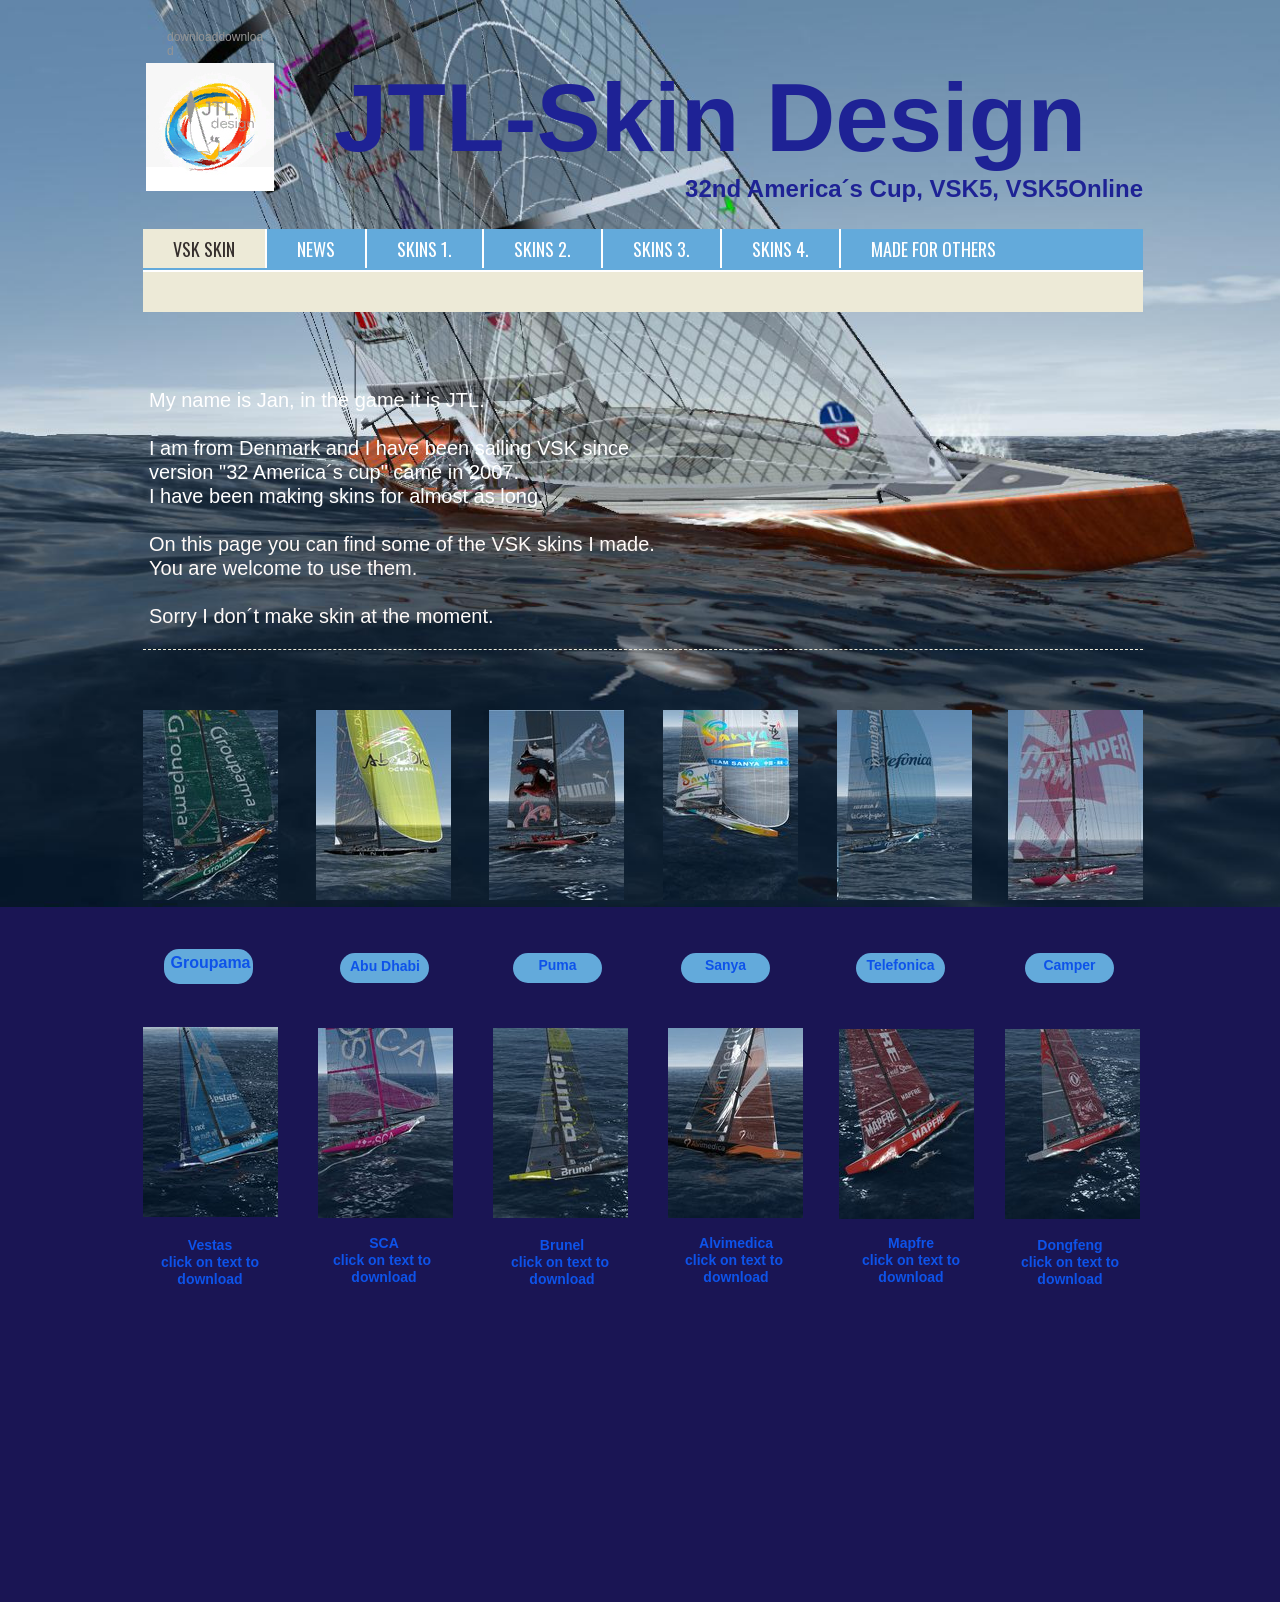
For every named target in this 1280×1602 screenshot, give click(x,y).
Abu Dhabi (385, 966)
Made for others (933, 249)
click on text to (384, 1260)
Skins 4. (780, 249)
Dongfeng (1069, 1245)
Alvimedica (736, 1243)
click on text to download (212, 1270)
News (316, 249)
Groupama (210, 962)
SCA (384, 1243)
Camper (1069, 965)
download (383, 1277)
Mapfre (911, 1243)
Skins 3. (661, 249)
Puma (557, 965)
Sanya (725, 965)
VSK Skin (204, 249)
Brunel (562, 1245)
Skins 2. (542, 249)
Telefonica (900, 965)
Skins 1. (424, 249)
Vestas (210, 1245)
